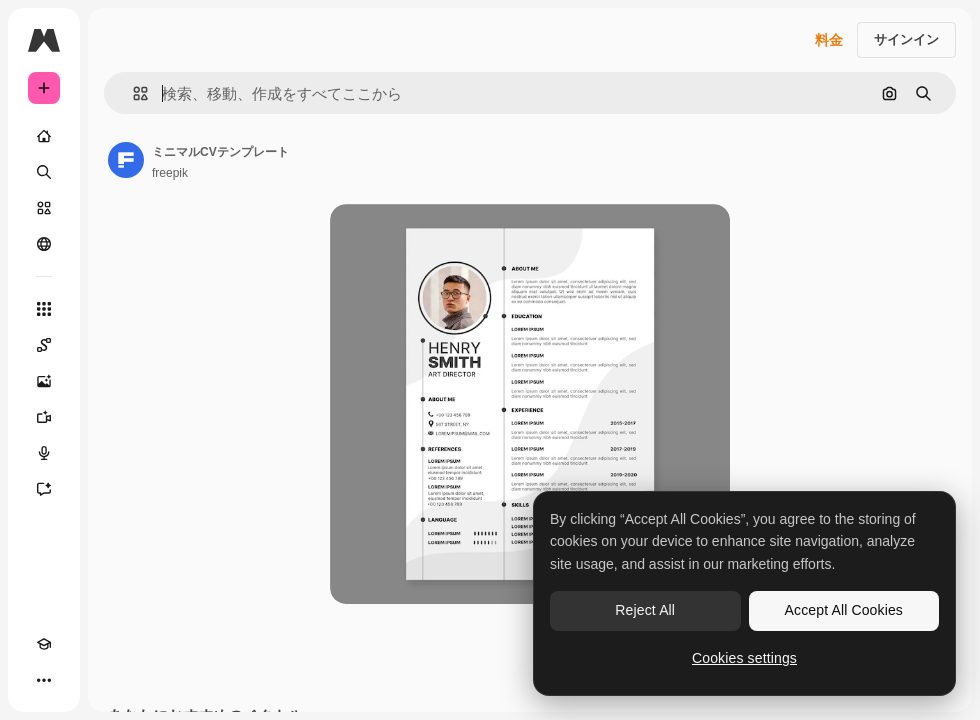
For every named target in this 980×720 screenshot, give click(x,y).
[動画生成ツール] (44, 417)
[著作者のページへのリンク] (126, 160)
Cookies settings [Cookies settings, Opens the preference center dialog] (744, 658)
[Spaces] (44, 345)
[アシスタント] (44, 489)
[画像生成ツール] (44, 381)
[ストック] (44, 208)
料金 (829, 40)
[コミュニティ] (44, 244)
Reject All (645, 610)
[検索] (44, 172)
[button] (132, 93)
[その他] (44, 680)
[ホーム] (44, 136)
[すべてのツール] (44, 309)
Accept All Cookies (844, 610)
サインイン (906, 39)
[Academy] (44, 644)
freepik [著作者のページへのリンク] (170, 173)
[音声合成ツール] (44, 453)
